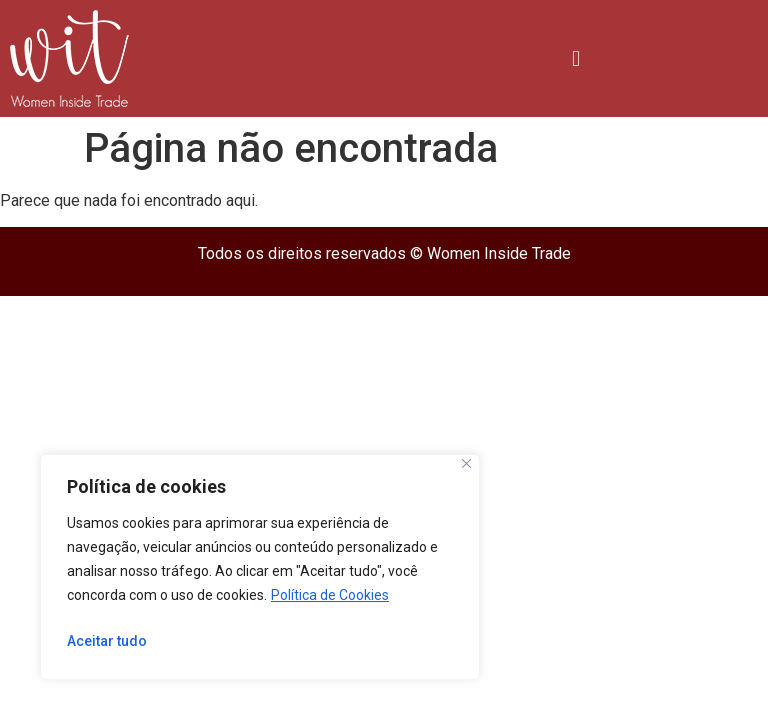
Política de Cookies (330, 595)
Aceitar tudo (107, 641)
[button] (575, 58)
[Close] (466, 463)
